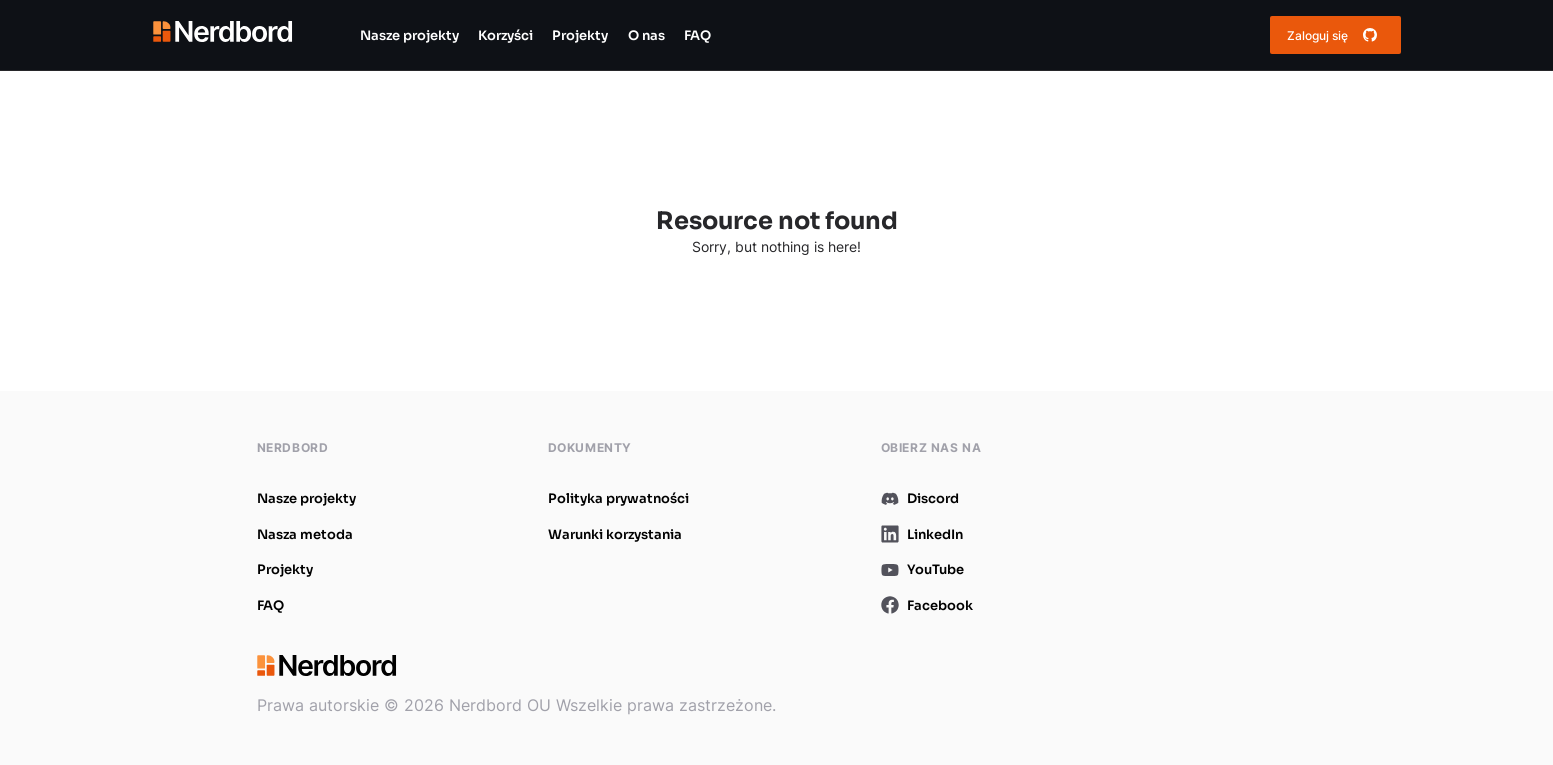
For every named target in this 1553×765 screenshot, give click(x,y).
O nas (646, 35)
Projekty (580, 35)
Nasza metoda (305, 534)
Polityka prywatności (618, 498)
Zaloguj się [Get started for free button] (1335, 35)
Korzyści (505, 35)
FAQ (697, 35)
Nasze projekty (409, 35)
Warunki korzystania (615, 534)
